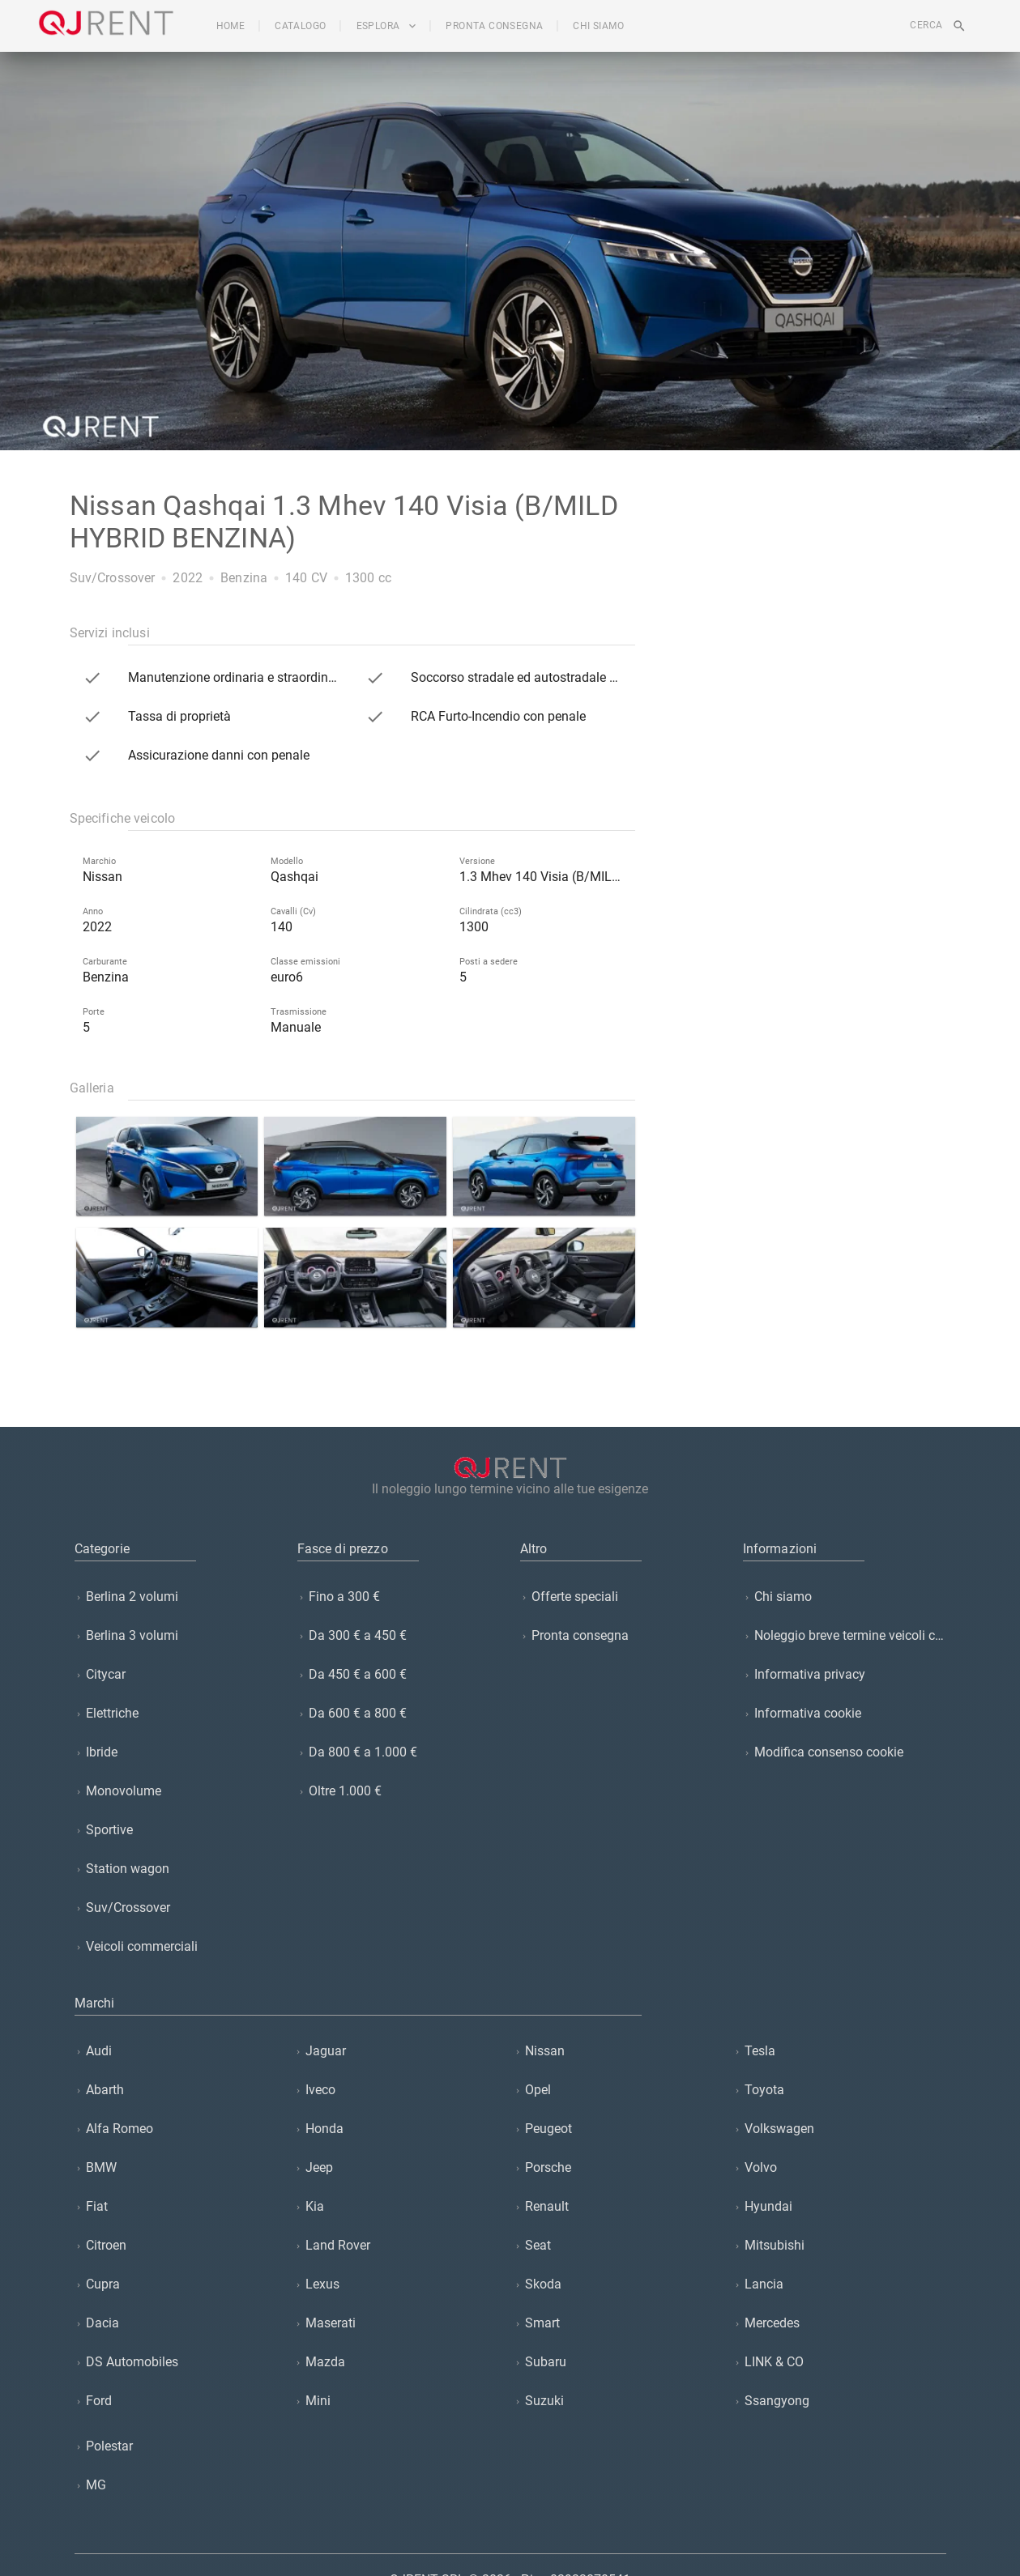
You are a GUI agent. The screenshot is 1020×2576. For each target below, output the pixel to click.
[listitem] (176, 1597)
